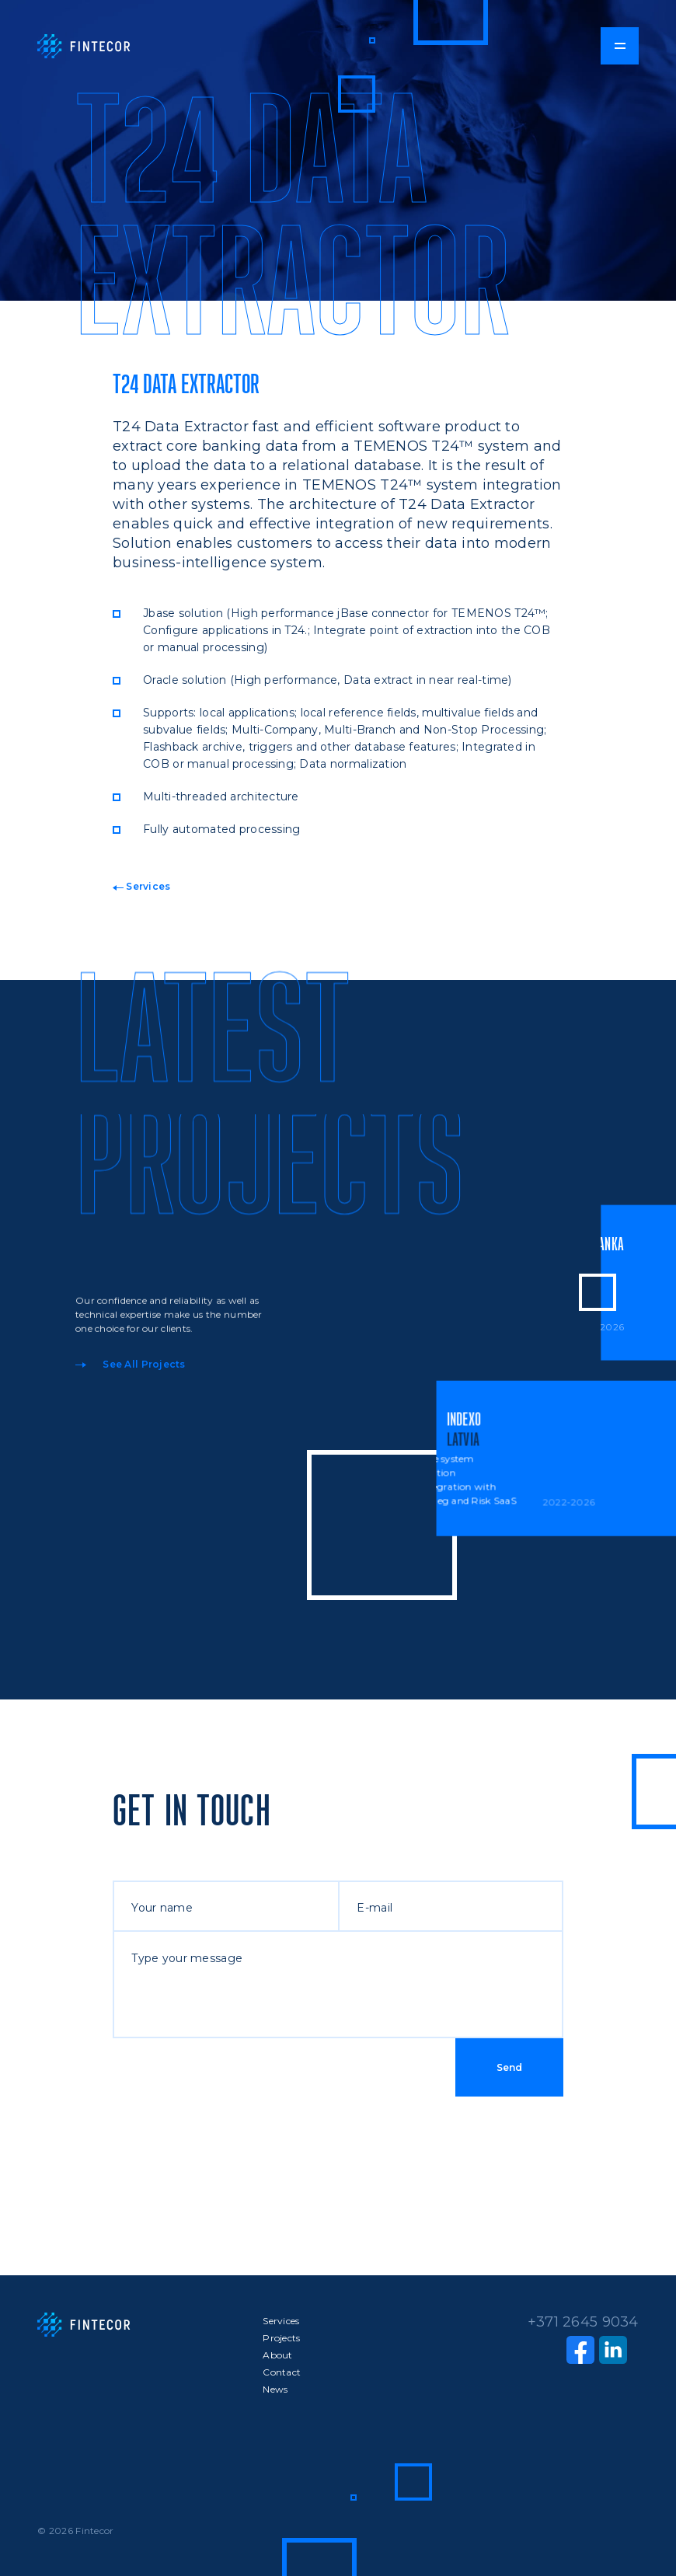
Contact (282, 2372)
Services (142, 886)
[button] (619, 45)
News (275, 2389)
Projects (281, 2338)
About (277, 2355)
